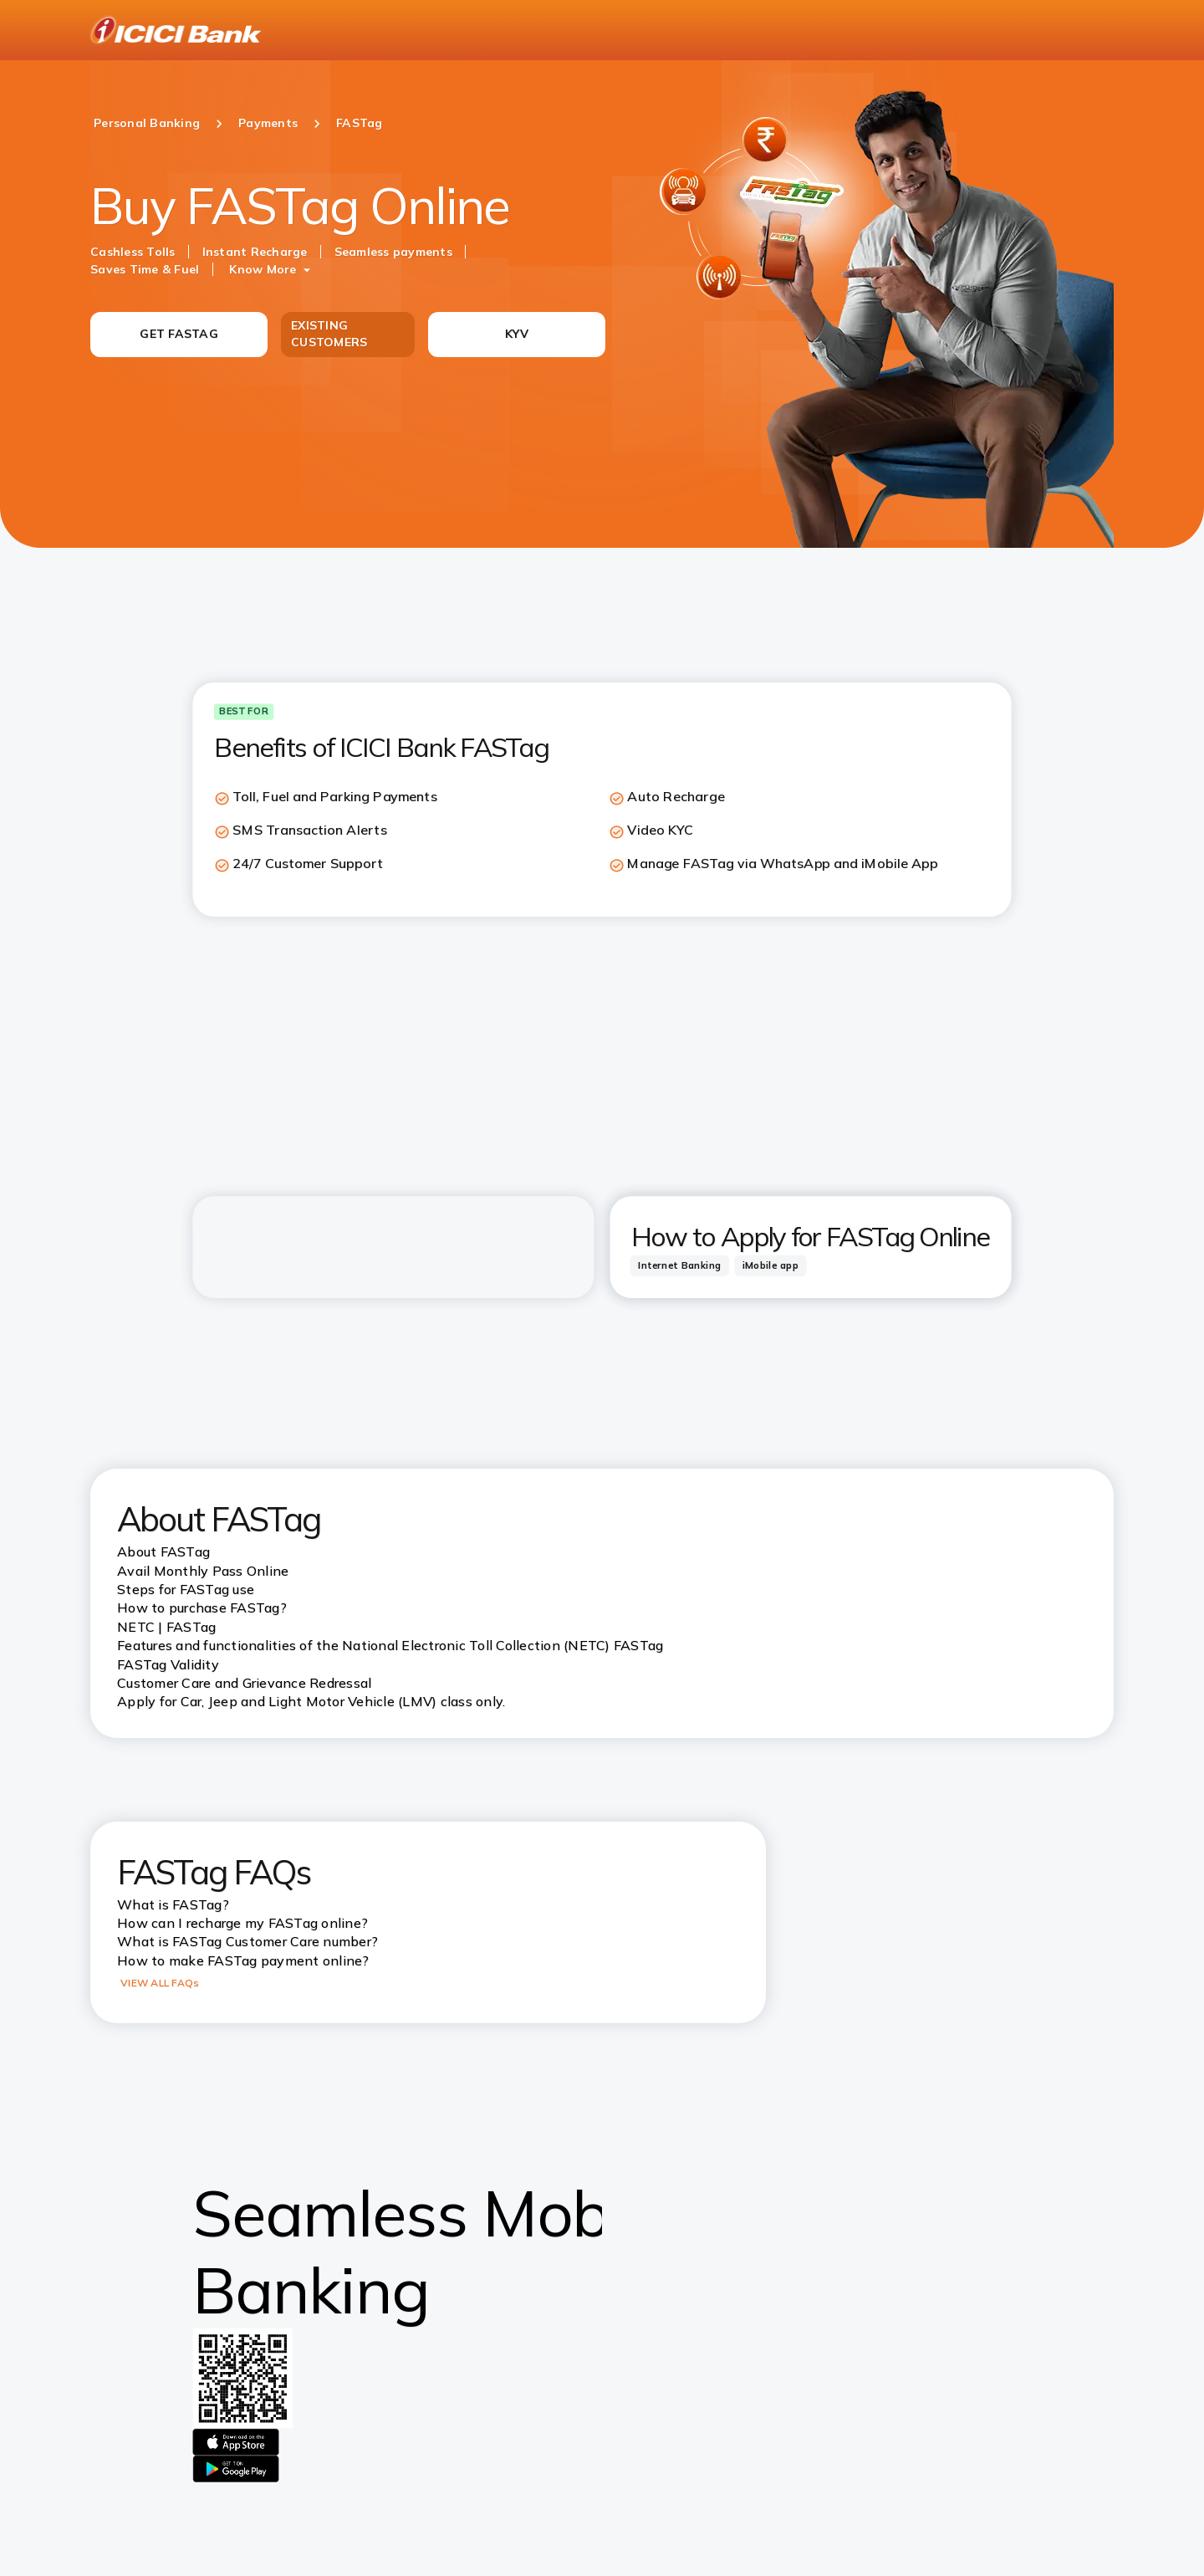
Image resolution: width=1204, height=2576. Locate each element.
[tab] (679, 1265)
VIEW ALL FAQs (159, 1982)
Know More (262, 269)
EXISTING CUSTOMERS (329, 334)
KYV (516, 333)
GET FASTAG (179, 333)
